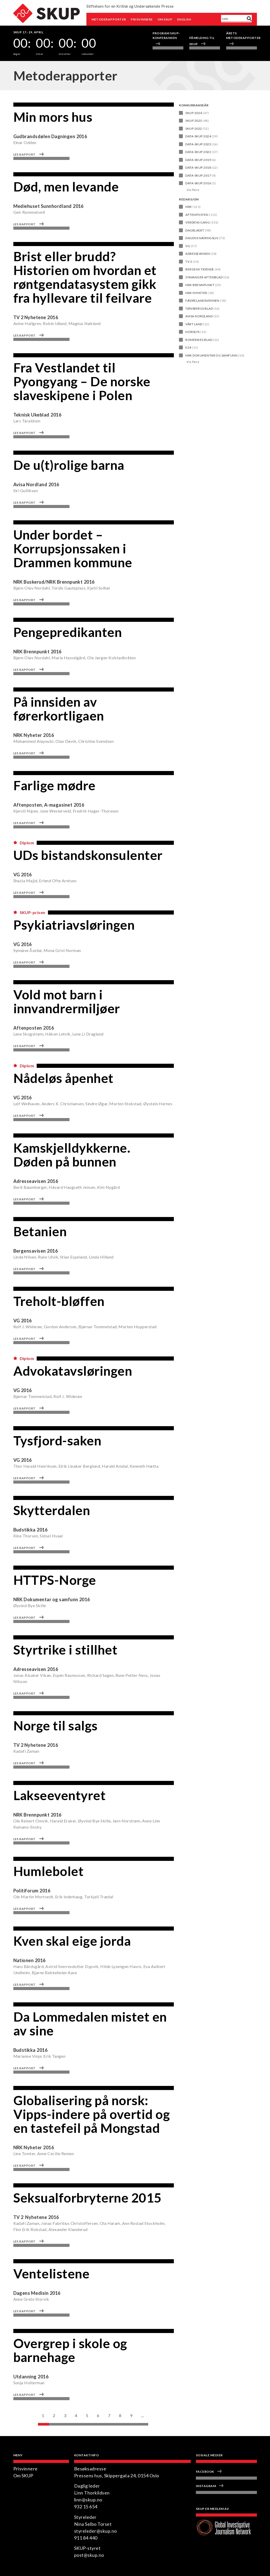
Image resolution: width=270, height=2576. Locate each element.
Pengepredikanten (67, 632)
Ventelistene (51, 2273)
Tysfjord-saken (57, 1440)
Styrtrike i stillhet (65, 1649)
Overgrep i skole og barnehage (70, 2350)
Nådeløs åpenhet (63, 1078)
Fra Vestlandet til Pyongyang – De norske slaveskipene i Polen (82, 381)
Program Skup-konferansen (166, 35)
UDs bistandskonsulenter (88, 855)
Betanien (40, 1231)
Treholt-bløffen (59, 1301)
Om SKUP (164, 19)
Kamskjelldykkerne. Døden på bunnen (73, 1154)
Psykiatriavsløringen (74, 924)
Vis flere (193, 189)
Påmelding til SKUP (201, 41)
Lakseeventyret (59, 1795)
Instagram (206, 2486)
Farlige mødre (54, 785)
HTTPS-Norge (54, 1580)
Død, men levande (66, 186)
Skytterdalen (51, 1510)
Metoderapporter (109, 19)
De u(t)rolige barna (68, 465)
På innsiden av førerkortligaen (58, 708)
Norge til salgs (55, 1725)
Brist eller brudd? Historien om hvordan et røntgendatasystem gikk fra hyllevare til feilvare (85, 277)
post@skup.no (89, 2555)
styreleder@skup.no (95, 2531)
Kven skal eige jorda (72, 1941)
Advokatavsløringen (72, 1370)
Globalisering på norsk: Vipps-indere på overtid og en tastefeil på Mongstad (91, 2114)
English (184, 19)
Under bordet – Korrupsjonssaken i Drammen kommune (72, 548)
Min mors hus (53, 117)
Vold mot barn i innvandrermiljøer (66, 1001)
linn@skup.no (88, 2499)
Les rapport (24, 154)
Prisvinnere (142, 19)
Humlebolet (48, 1871)
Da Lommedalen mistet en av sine (90, 2023)
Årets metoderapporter (241, 35)
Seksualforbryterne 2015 (87, 2197)
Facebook (205, 2471)
